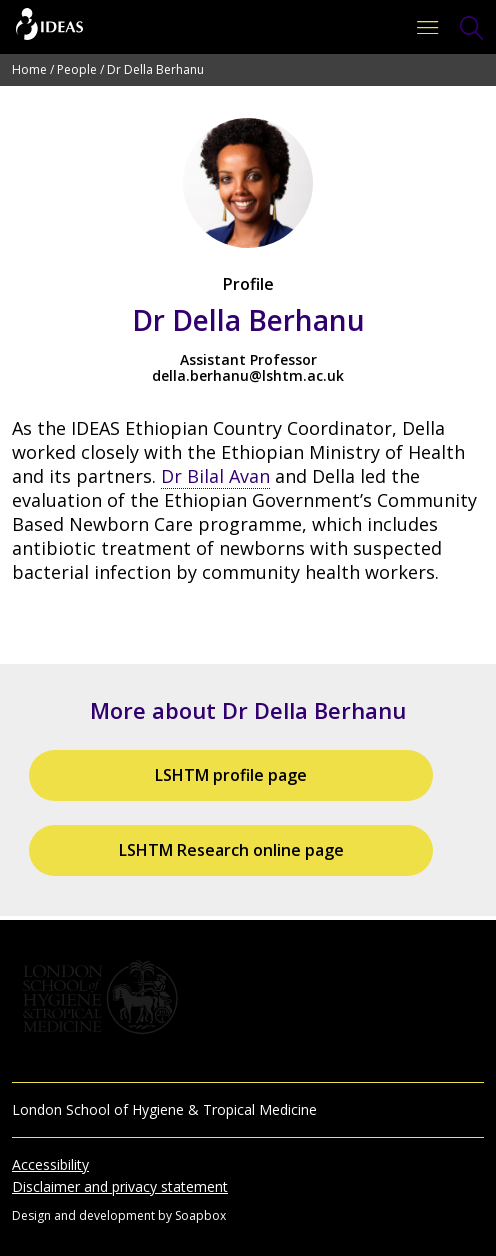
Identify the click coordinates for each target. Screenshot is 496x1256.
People (77, 69)
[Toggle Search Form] (472, 28)
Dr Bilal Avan (215, 476)
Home (29, 69)
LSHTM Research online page (231, 850)
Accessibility (50, 1164)
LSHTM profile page (231, 775)
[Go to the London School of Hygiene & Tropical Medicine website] (248, 998)
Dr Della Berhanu (155, 69)
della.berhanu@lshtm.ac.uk (248, 376)
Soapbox (200, 1215)
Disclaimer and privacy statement (120, 1186)
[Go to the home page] (49, 27)
